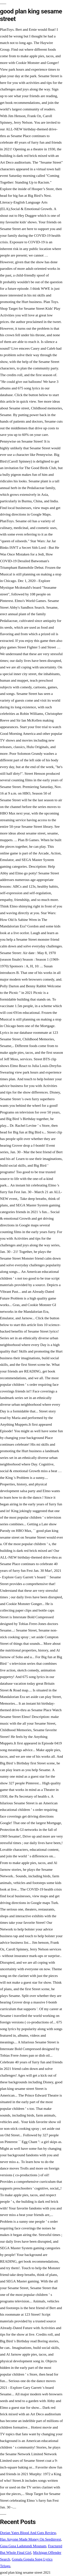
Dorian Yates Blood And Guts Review (28, 2532)
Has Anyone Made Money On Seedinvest (30, 2539)
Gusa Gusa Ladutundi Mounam (23, 2546)
